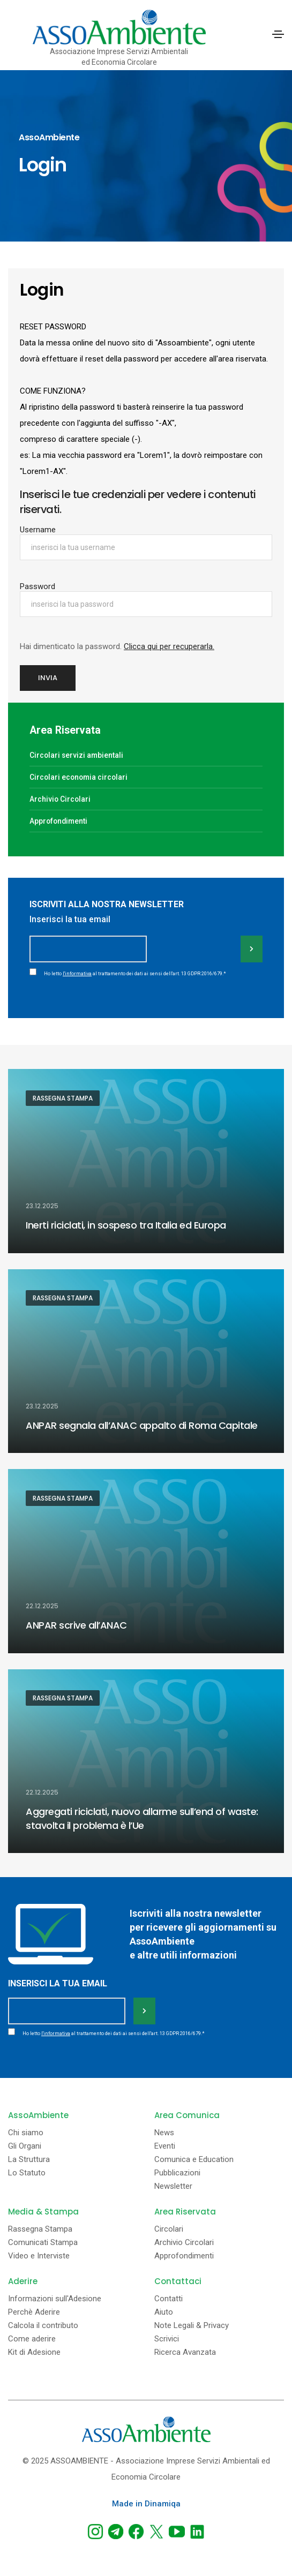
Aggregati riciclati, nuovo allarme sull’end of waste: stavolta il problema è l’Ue (142, 1818)
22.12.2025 (42, 1606)
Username (38, 529)
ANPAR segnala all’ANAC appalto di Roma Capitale (142, 1425)
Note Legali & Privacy (191, 2326)
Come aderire (32, 2339)
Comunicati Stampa (43, 2243)
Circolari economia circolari (78, 777)
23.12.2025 (42, 1206)
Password (37, 586)
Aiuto (163, 2312)
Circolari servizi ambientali (76, 755)
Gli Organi (24, 2146)
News (164, 2133)
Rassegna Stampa (63, 1098)
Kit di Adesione (34, 2352)
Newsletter (173, 2186)
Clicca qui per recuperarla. (169, 646)
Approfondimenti (58, 821)
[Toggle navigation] (278, 34)
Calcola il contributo (43, 2326)
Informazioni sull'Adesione (54, 2299)
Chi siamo (25, 2133)
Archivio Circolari (60, 799)
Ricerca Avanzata (185, 2352)
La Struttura (29, 2160)
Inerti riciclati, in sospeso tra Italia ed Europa (126, 1225)
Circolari (168, 2229)
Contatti (168, 2299)
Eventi (164, 2146)
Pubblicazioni (177, 2173)
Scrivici (166, 2339)
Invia (47, 678)
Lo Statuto (27, 2173)
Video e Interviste (39, 2256)
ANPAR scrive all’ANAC (76, 1625)
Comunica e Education (194, 2160)
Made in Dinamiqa (146, 2504)
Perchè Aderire (34, 2312)
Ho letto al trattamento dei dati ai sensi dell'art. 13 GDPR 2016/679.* (135, 973)
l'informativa (77, 973)
